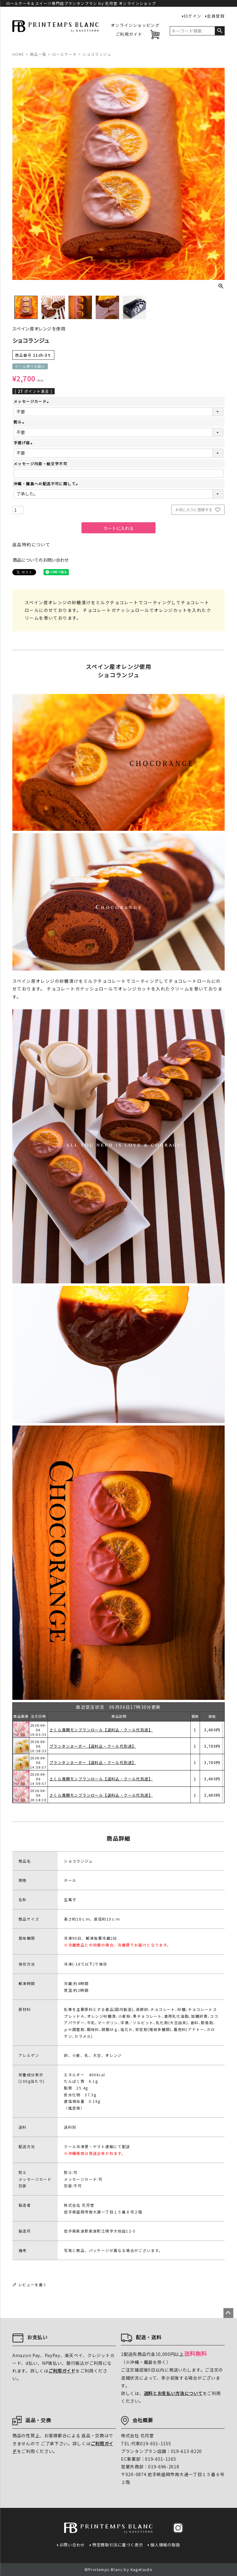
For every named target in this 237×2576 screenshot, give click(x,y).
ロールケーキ (64, 54)
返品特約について (31, 544)
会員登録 (216, 16)
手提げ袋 (24, 442)
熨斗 (20, 422)
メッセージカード (32, 401)
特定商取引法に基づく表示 (117, 2545)
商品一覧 (38, 54)
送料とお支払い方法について (173, 2393)
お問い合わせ (72, 2545)
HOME (18, 54)
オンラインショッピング (135, 25)
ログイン (193, 16)
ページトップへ (228, 2313)
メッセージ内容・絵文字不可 (40, 463)
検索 (219, 31)
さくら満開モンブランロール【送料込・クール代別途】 (101, 1729)
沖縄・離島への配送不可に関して (46, 483)
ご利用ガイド (129, 34)
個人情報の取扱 (165, 2545)
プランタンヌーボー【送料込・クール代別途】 (92, 1762)
